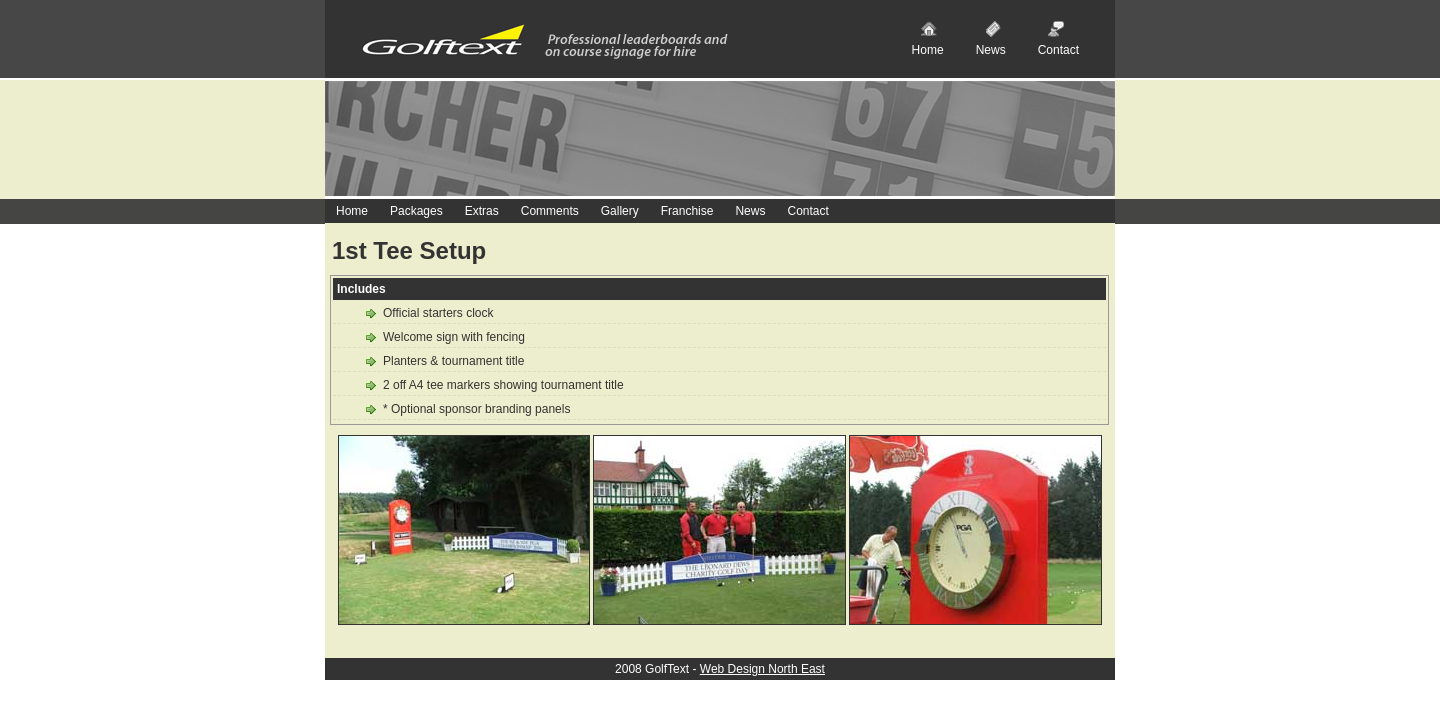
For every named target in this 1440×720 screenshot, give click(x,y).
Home (928, 50)
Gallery (620, 211)
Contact (1058, 50)
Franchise (687, 211)
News (991, 50)
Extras (482, 211)
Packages (416, 211)
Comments (550, 211)
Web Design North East (762, 669)
